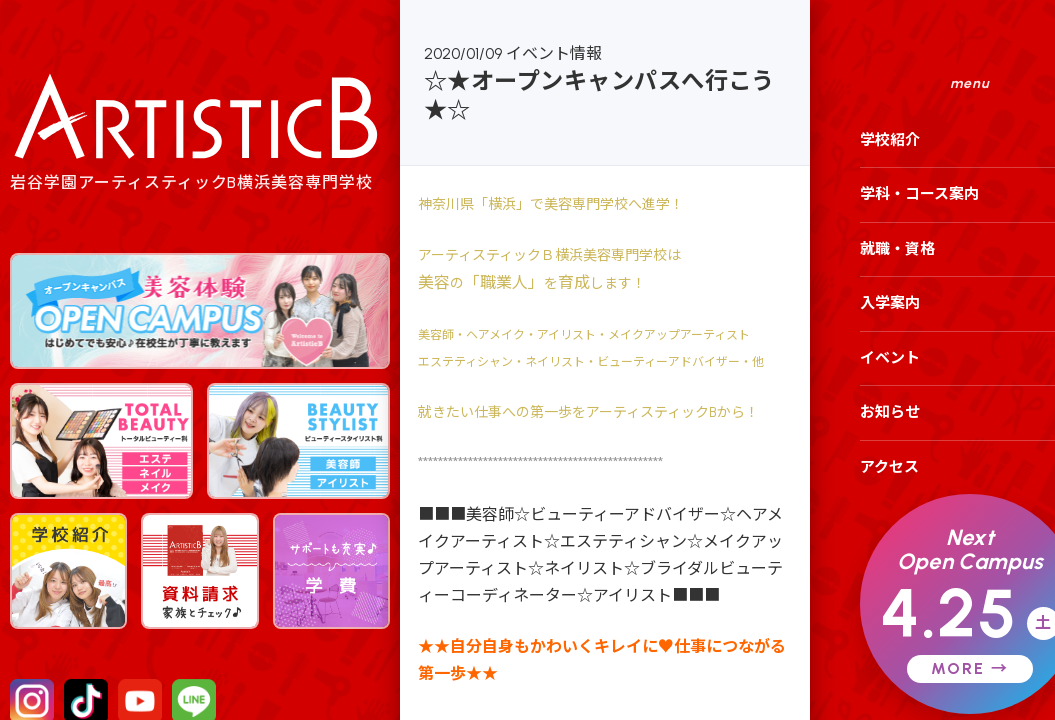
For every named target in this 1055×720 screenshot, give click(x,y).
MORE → (970, 668)
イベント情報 (554, 53)
